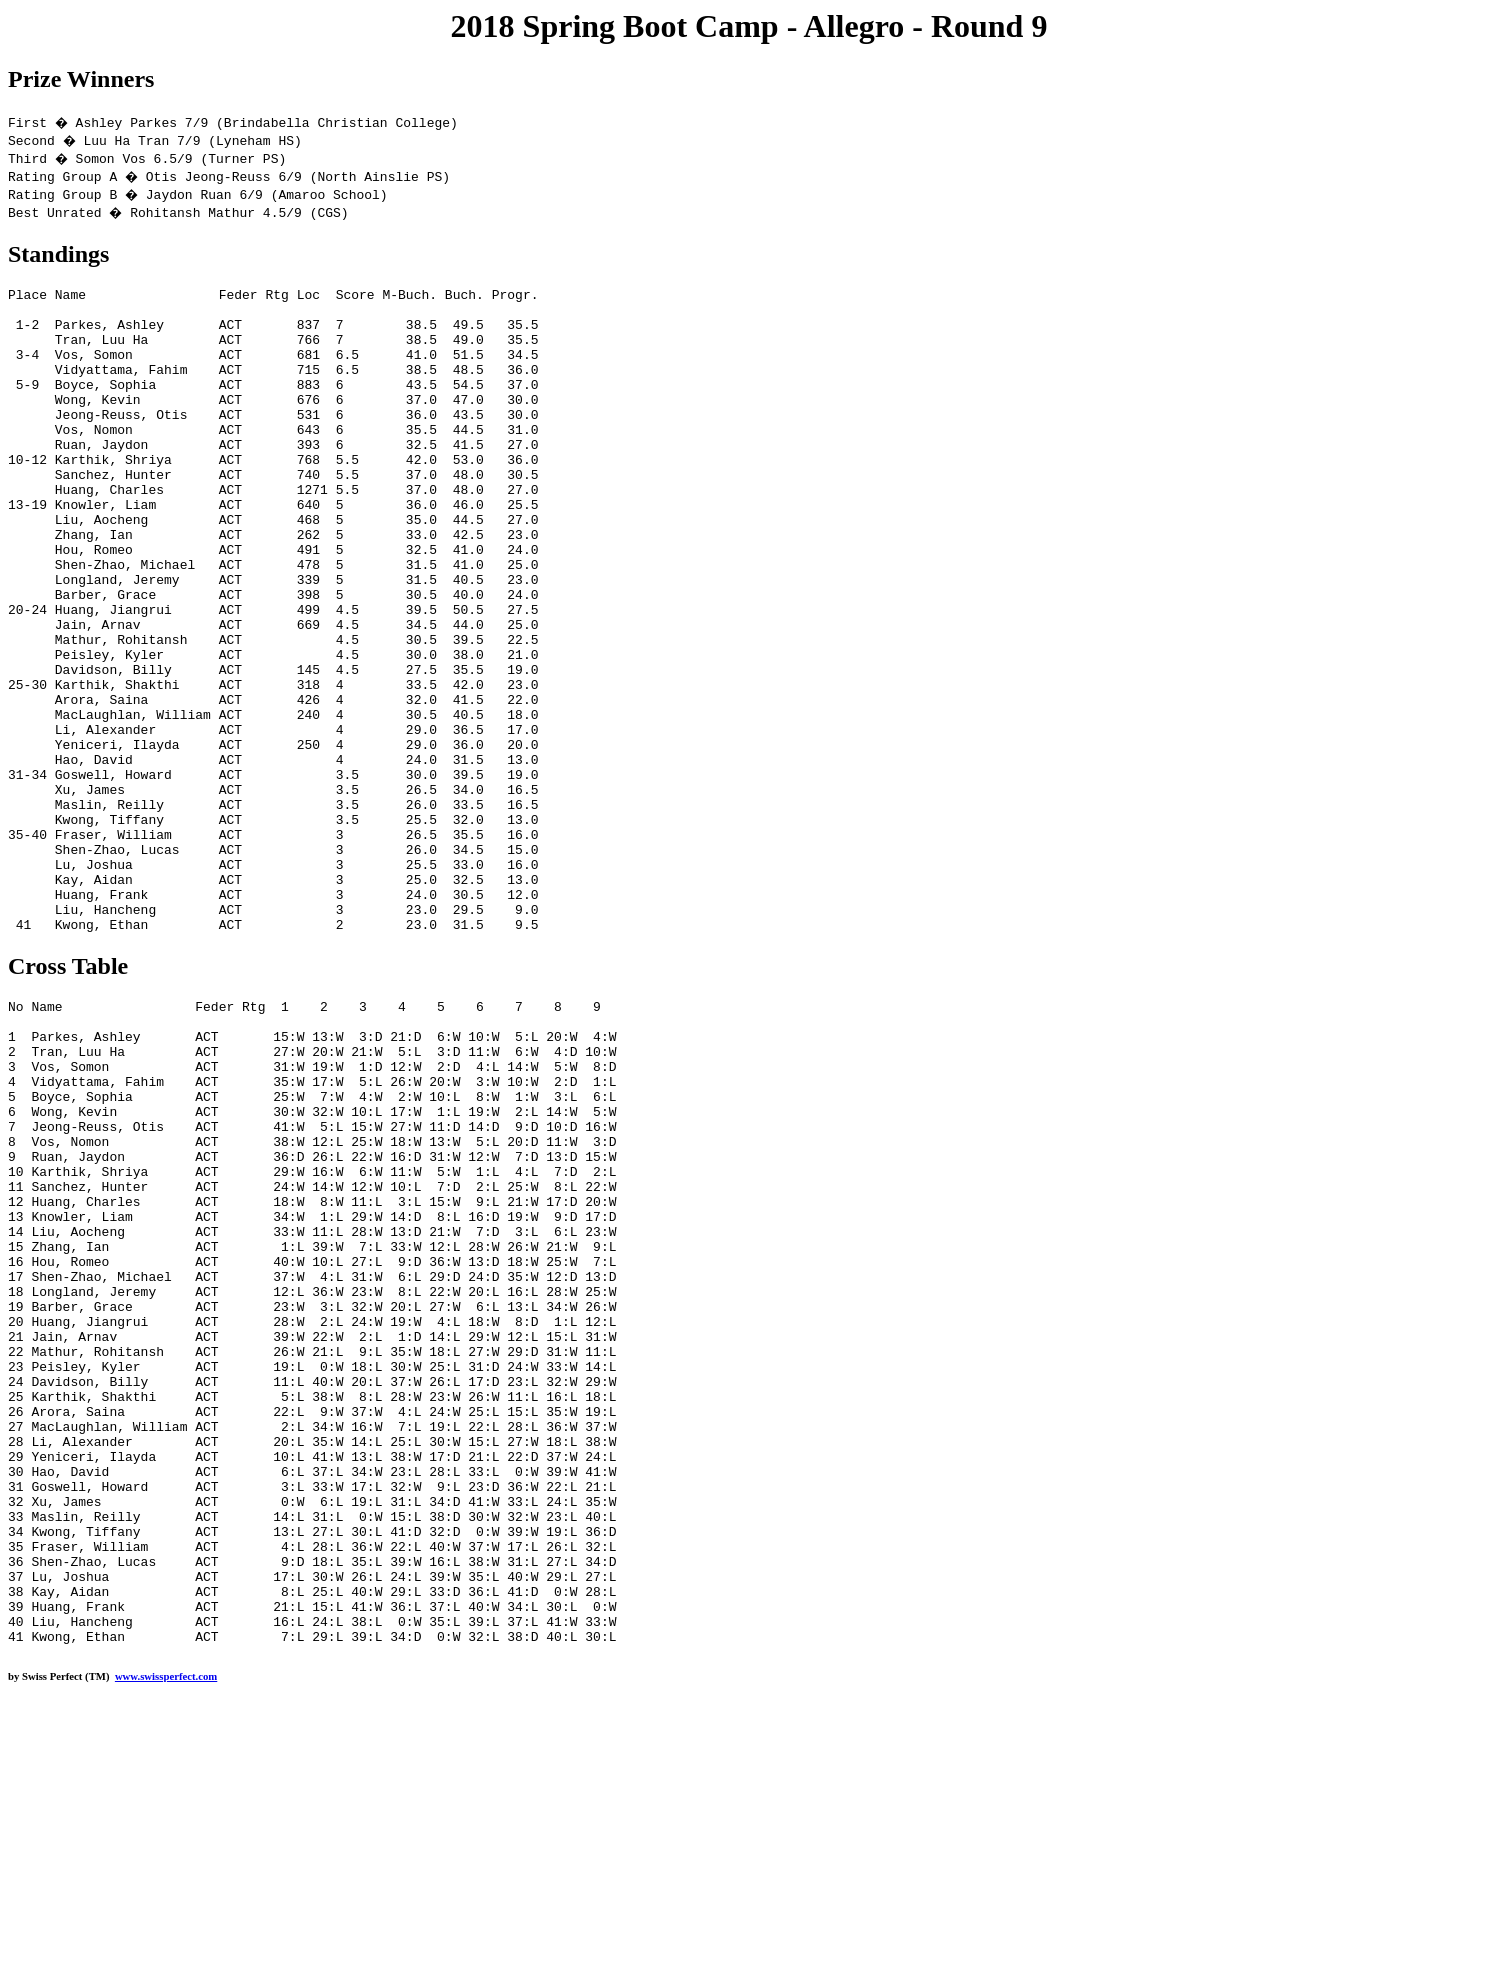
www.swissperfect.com (166, 1934)
